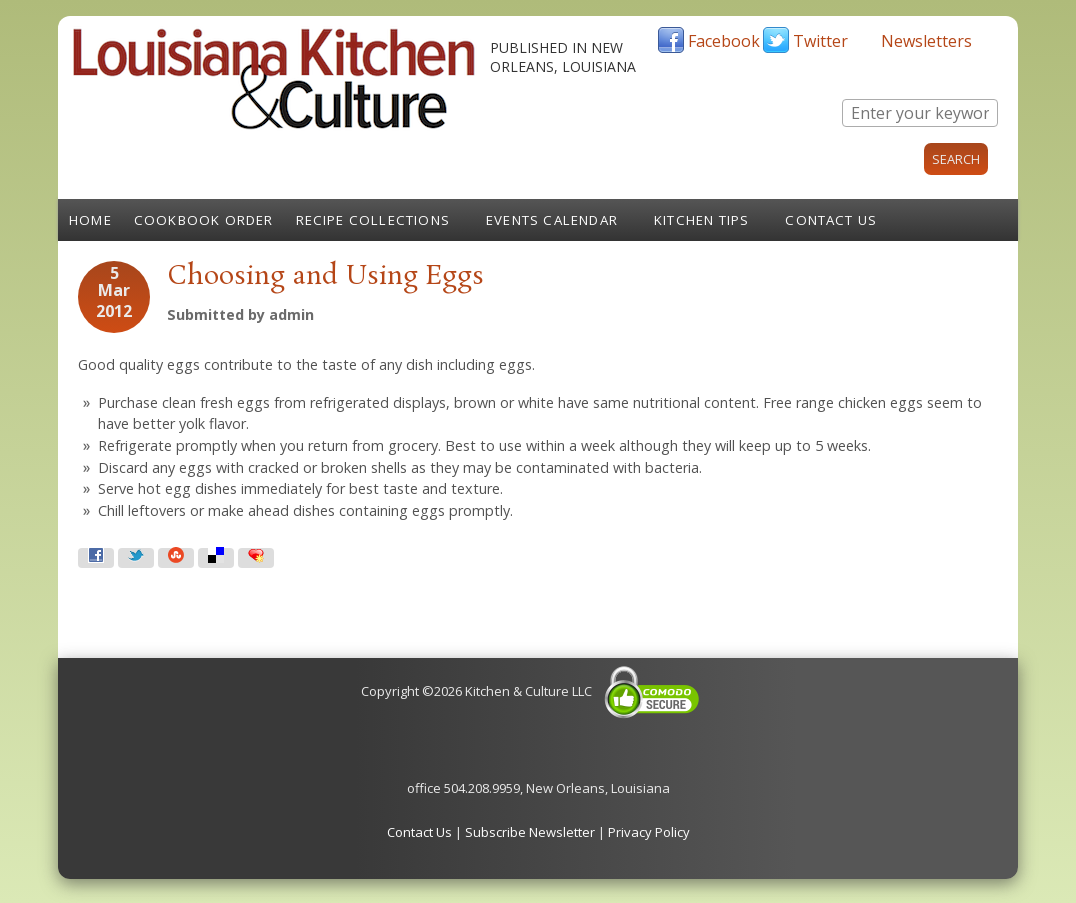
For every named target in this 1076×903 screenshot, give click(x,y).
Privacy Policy (649, 832)
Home (90, 220)
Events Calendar (552, 220)
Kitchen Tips (701, 220)
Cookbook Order (204, 220)
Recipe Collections (373, 220)
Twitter (820, 41)
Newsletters (926, 41)
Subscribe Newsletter (530, 832)
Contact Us (831, 220)
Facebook (724, 41)
